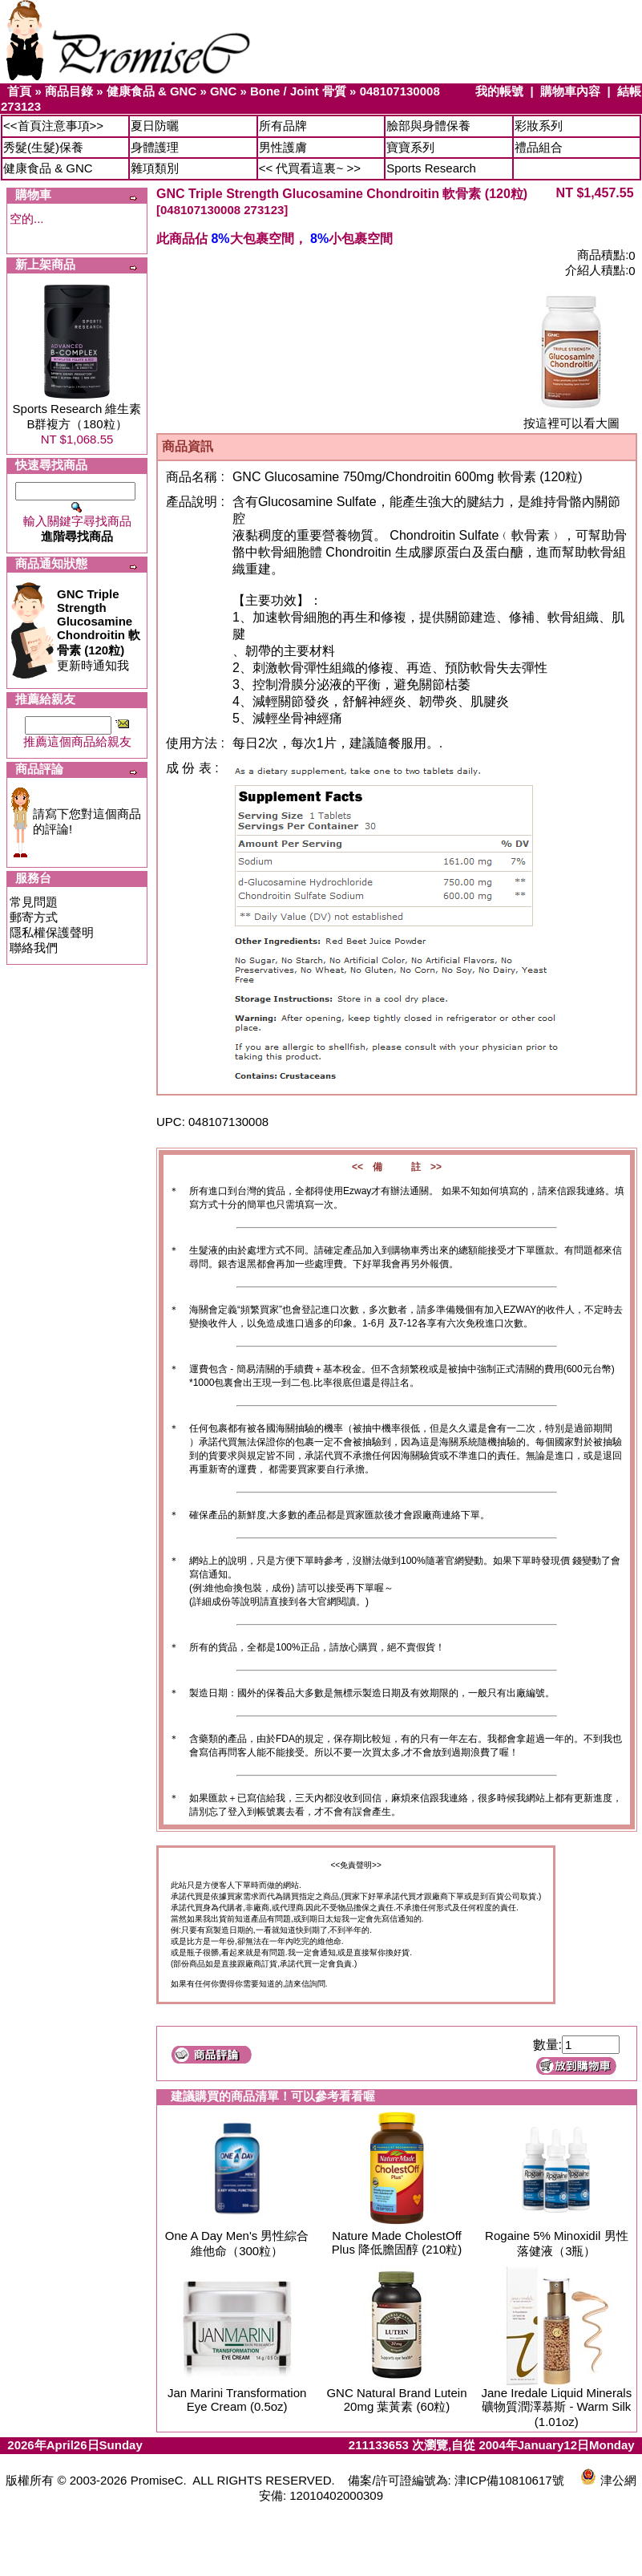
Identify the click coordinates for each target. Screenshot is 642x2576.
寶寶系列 (410, 147)
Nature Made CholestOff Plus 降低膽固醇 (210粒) (397, 2242)
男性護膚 (283, 147)
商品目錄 (69, 91)
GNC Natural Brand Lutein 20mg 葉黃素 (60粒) (396, 2399)
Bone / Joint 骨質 (298, 91)
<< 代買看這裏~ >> (310, 168)
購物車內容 (570, 91)
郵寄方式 (34, 917)
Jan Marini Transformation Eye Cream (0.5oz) (237, 2399)
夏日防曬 (155, 125)
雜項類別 (155, 168)
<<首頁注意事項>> (53, 125)
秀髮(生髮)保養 (43, 147)
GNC (223, 91)
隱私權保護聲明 (52, 932)
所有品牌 (283, 125)
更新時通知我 (98, 629)
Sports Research (431, 168)
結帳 (629, 91)
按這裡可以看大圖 (571, 417)
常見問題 (34, 902)
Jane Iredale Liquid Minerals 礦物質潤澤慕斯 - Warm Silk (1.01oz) (557, 2407)
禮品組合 (539, 147)
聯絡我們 (34, 947)
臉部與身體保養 (428, 125)
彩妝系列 (539, 125)
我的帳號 (499, 91)
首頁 (19, 91)
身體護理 (155, 147)
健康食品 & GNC (152, 91)
